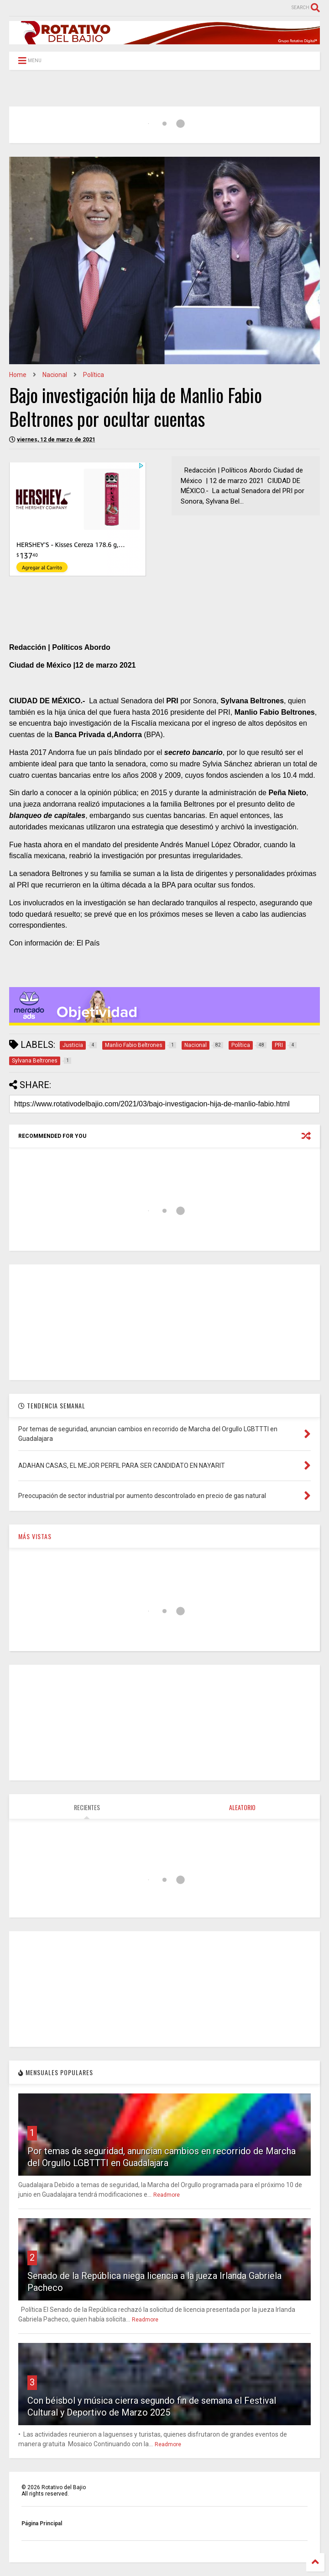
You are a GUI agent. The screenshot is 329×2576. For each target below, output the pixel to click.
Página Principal (41, 2523)
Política (93, 374)
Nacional (54, 374)
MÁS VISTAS (35, 1536)
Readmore (166, 2195)
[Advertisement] (164, 1321)
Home (17, 374)
